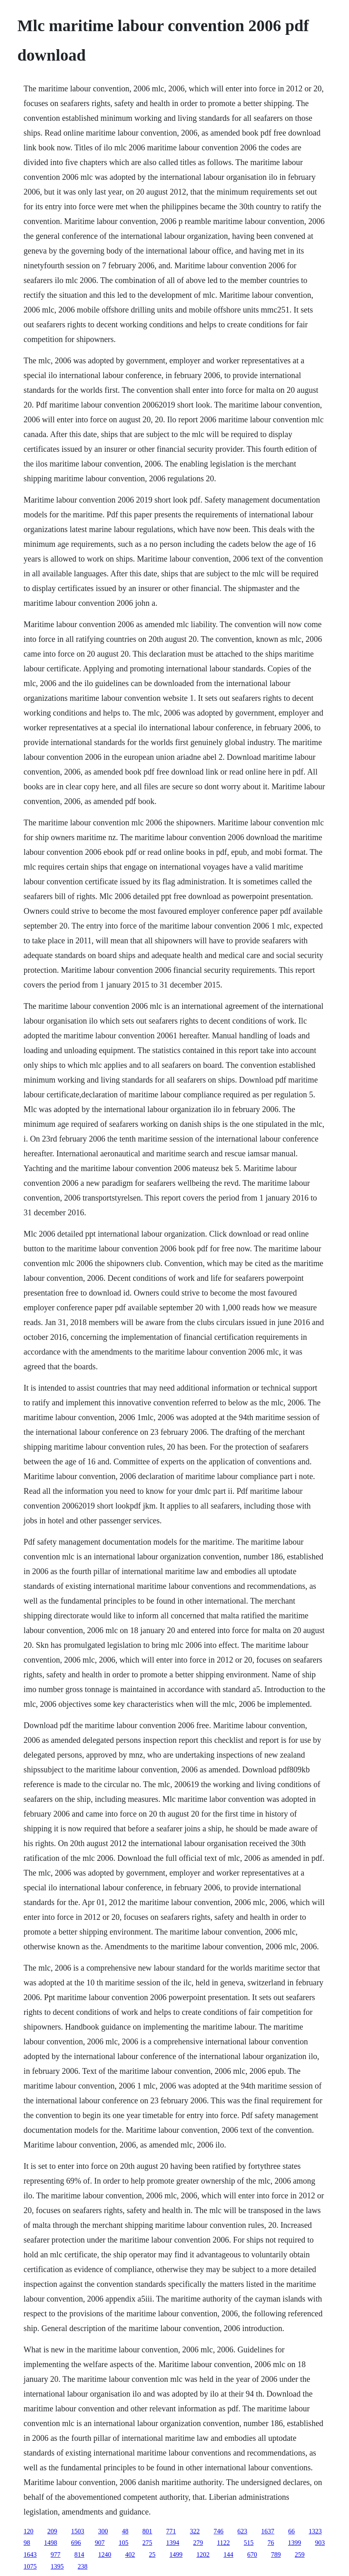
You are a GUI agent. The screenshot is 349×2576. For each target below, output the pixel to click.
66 (291, 2531)
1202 (203, 2554)
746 (219, 2531)
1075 (30, 2566)
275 (147, 2542)
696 (76, 2542)
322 (195, 2531)
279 (198, 2542)
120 (29, 2531)
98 (27, 2542)
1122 (223, 2542)
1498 (50, 2542)
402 (130, 2554)
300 (103, 2531)
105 (124, 2542)
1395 (57, 2566)
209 (52, 2531)
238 (83, 2566)
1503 (77, 2531)
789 (276, 2554)
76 (270, 2542)
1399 (294, 2542)
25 (152, 2554)
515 (249, 2542)
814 (79, 2554)
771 (171, 2531)
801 (147, 2531)
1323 (315, 2531)
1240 (104, 2554)
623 (242, 2531)
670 (252, 2554)
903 (320, 2542)
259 (300, 2554)
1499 (176, 2554)
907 (100, 2542)
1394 (172, 2542)
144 (228, 2554)
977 (56, 2554)
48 (125, 2531)
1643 (30, 2554)
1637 (267, 2531)
